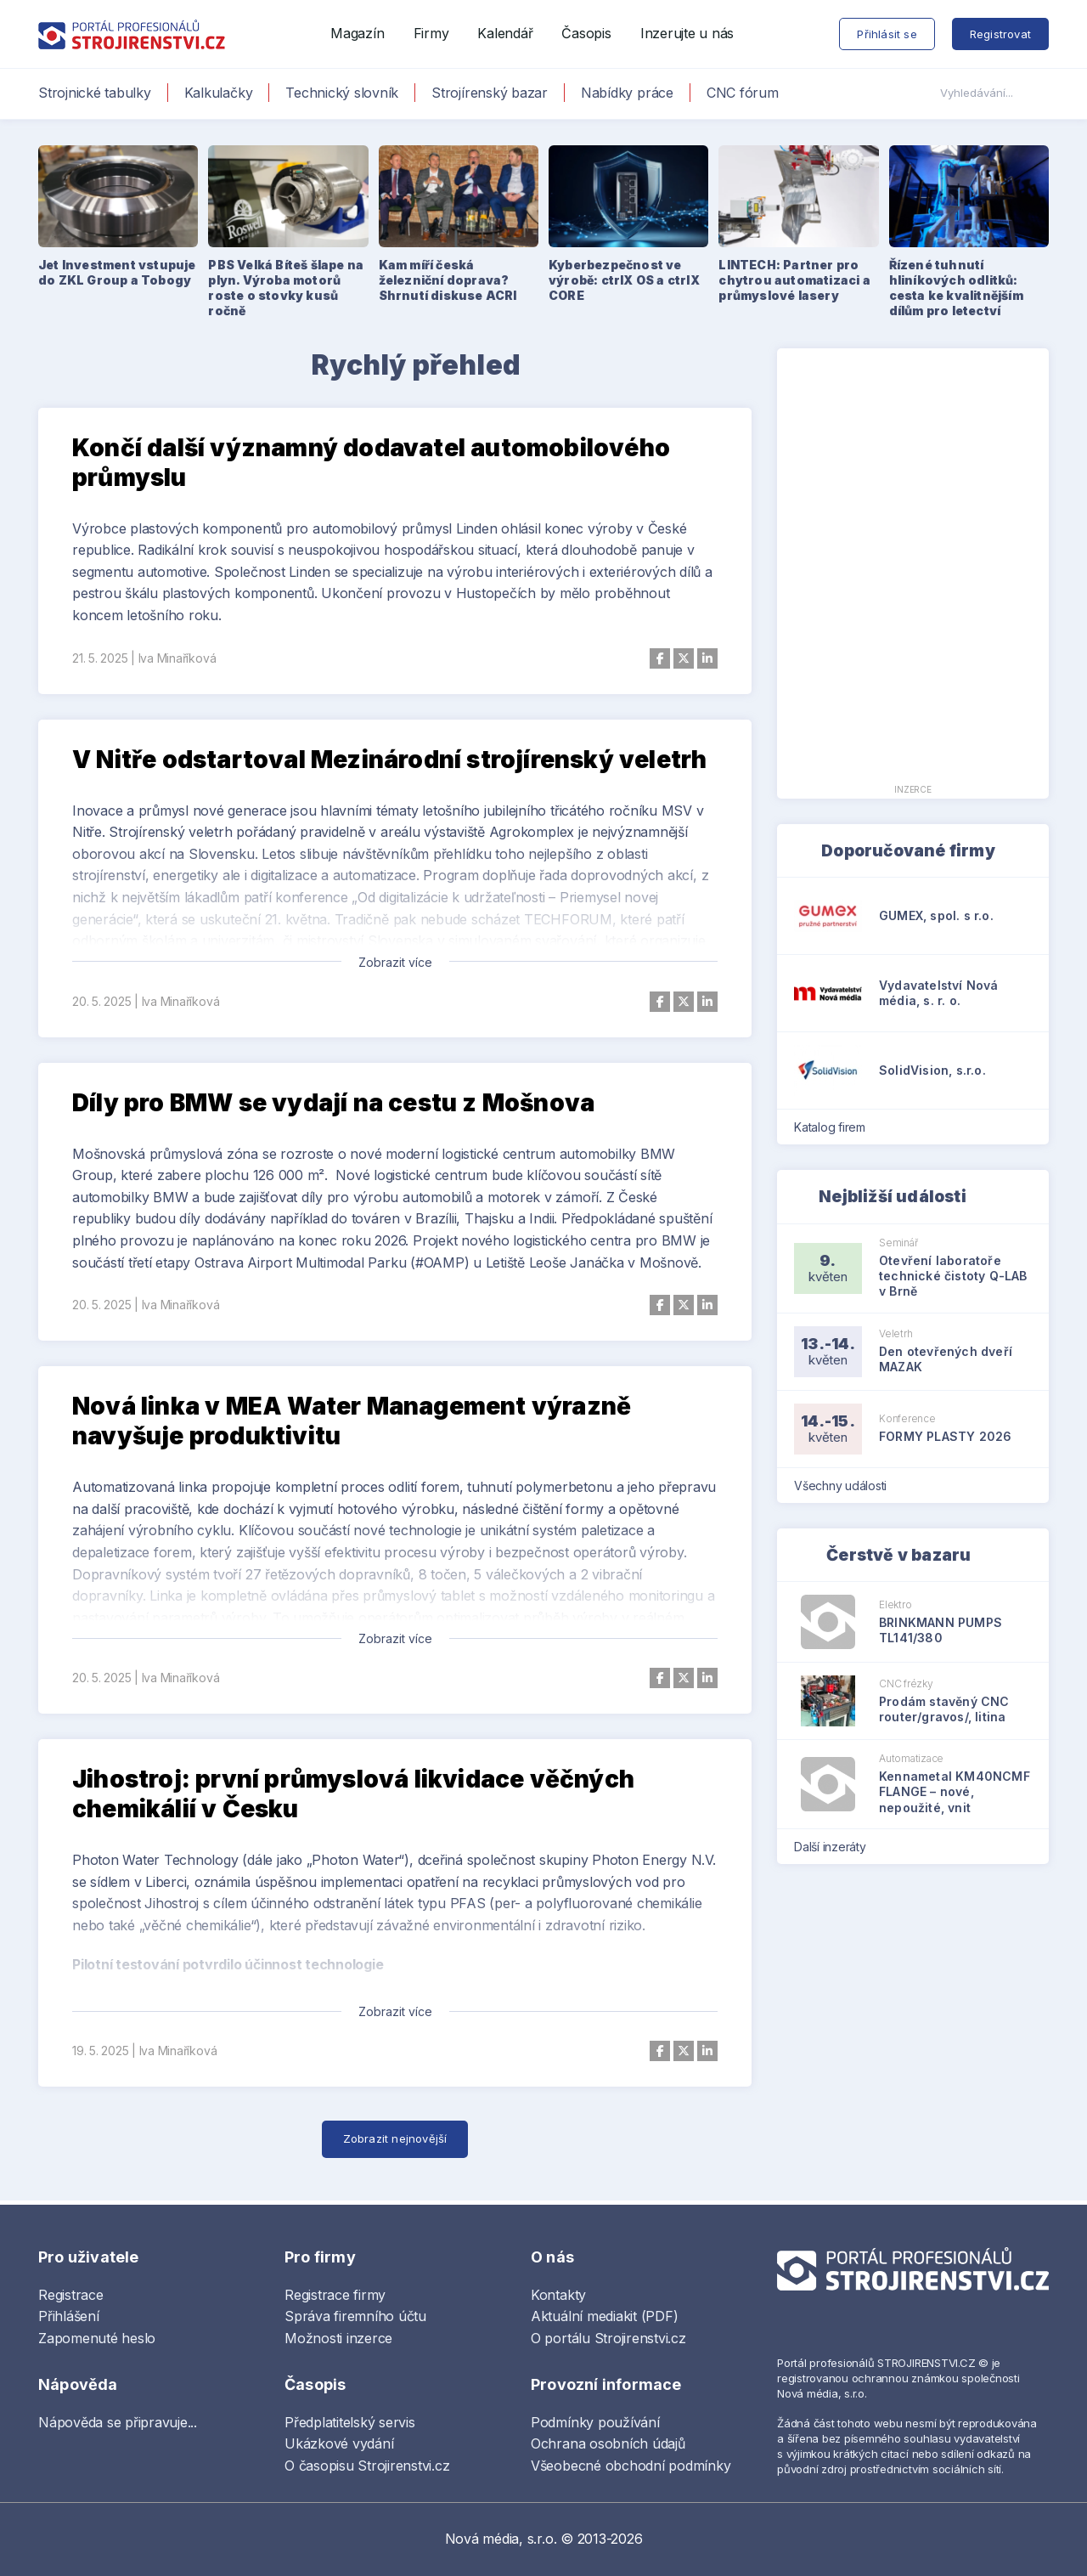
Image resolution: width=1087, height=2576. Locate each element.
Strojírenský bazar (489, 92)
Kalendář (504, 33)
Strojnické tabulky (94, 92)
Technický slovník (341, 92)
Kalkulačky (218, 92)
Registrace (71, 2294)
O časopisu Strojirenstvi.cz (367, 2465)
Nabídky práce (627, 92)
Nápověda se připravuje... (117, 2422)
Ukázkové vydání (338, 2443)
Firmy (431, 33)
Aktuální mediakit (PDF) (604, 2316)
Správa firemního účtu (355, 2316)
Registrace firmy (335, 2294)
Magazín (357, 33)
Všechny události (846, 1485)
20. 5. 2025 (101, 1001)
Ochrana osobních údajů (608, 2443)
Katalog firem (835, 1127)
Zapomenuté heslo (96, 2338)
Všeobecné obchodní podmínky (631, 2465)
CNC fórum (743, 92)
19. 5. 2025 (100, 2050)
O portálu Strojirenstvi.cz (608, 2338)
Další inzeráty (835, 1846)
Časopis (586, 33)
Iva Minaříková (177, 658)
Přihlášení (68, 2316)
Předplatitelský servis (349, 2422)
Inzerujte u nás (687, 33)
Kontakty (558, 2294)
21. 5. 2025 (99, 658)
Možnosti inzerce (338, 2338)
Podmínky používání (595, 2422)
